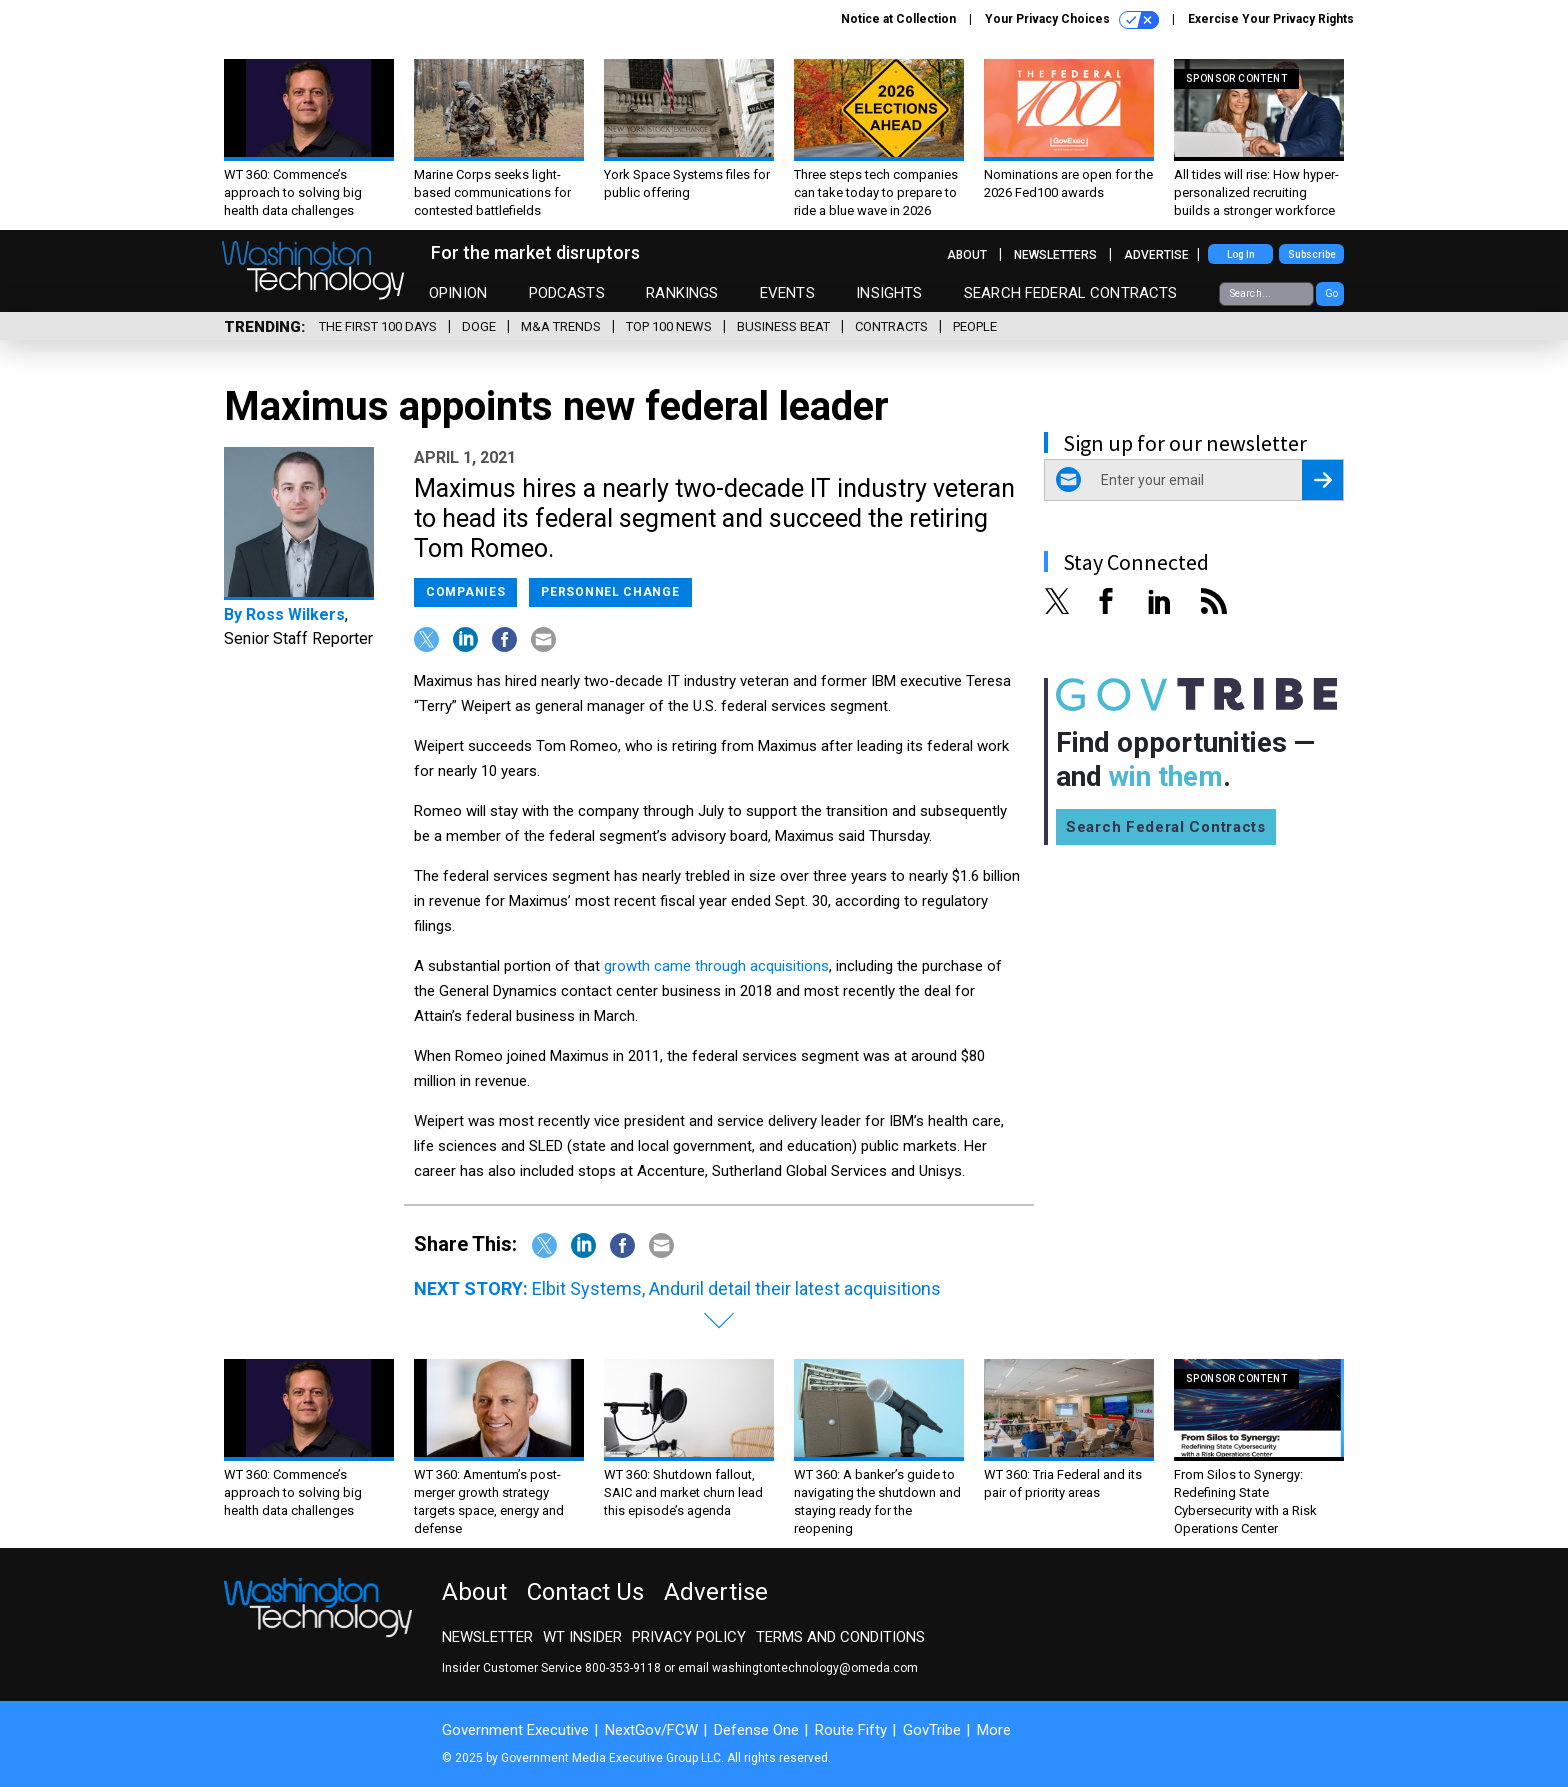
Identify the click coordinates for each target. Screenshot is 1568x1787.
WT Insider (582, 1637)
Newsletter (487, 1637)
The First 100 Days (378, 326)
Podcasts (567, 293)
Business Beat (783, 326)
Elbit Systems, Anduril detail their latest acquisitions (736, 1288)
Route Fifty (851, 1730)
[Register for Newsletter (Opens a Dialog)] (1322, 480)
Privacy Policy (689, 1637)
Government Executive (515, 1730)
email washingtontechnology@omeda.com (798, 1668)
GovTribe (932, 1730)
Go (1331, 293)
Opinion (458, 293)
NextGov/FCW (651, 1730)
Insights (889, 293)
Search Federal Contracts (1071, 293)
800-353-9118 (623, 1668)
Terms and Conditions (840, 1637)
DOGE (479, 326)
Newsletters (1055, 255)
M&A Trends (561, 326)
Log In (1241, 254)
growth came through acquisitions (716, 966)
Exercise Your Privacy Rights (1271, 19)
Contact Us (585, 1592)
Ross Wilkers (295, 614)
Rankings (682, 293)
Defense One (756, 1730)
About (967, 255)
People (975, 326)
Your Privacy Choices (1072, 20)
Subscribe (1312, 254)
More (994, 1730)
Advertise (1156, 255)
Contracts (891, 326)
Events (787, 293)
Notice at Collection (898, 19)
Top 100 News (669, 326)
